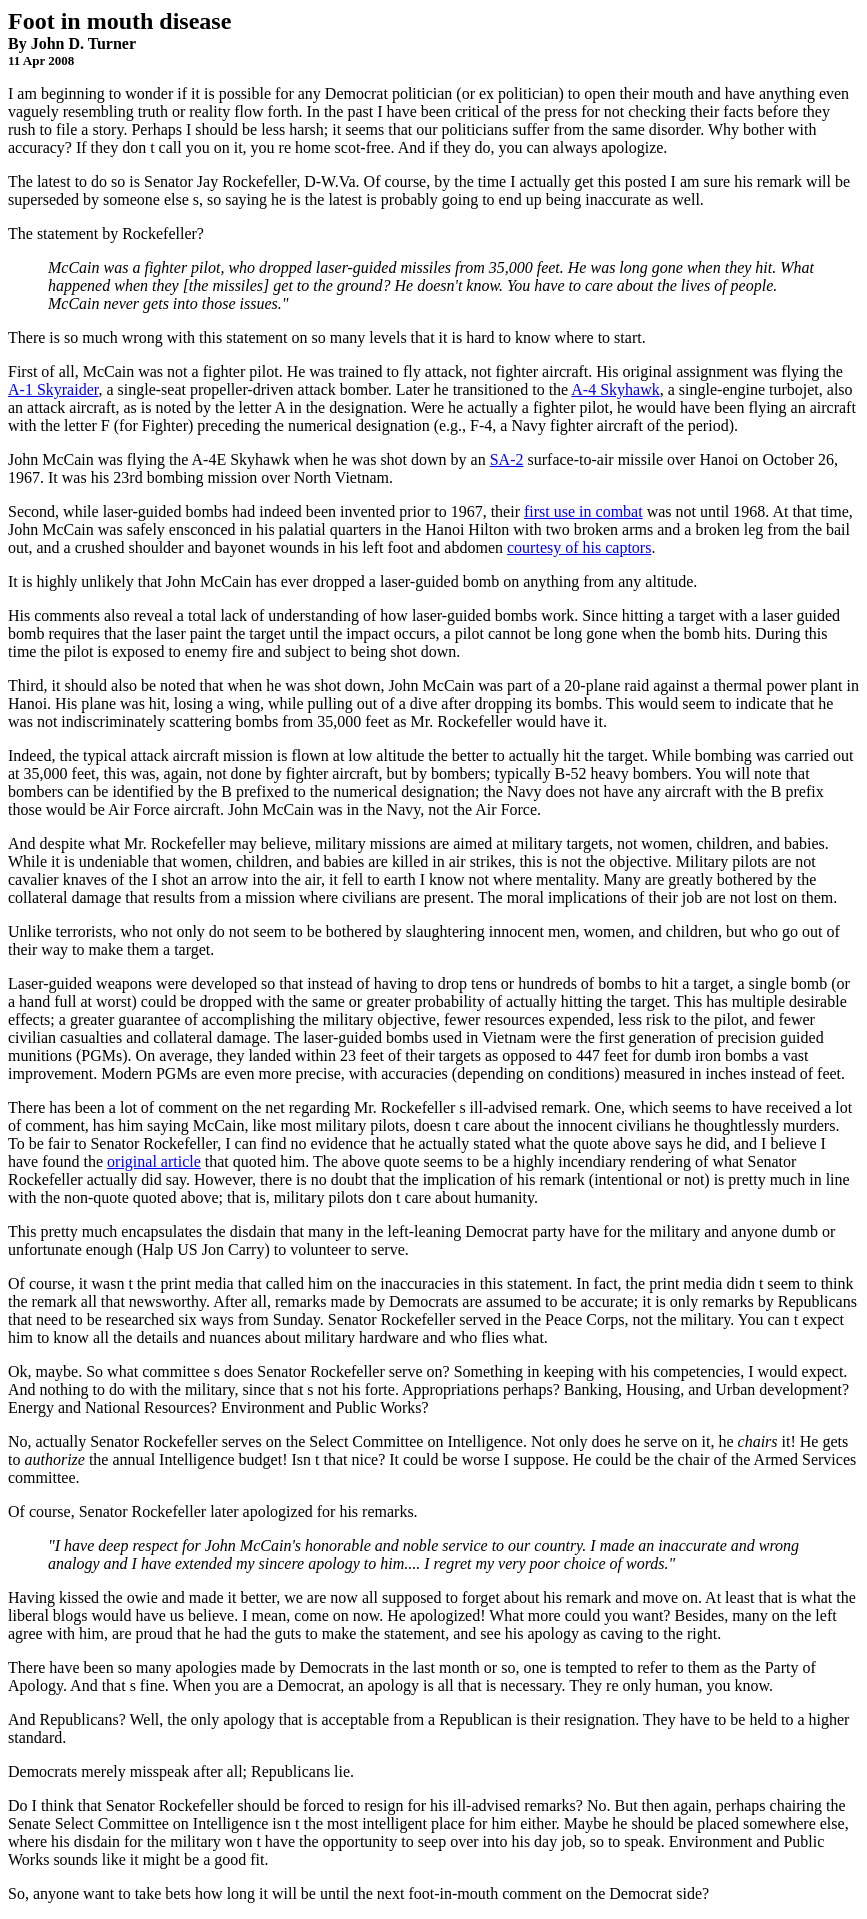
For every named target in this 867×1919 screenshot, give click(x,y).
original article (154, 1161)
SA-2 (507, 459)
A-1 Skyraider (53, 389)
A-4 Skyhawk (615, 389)
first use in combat (583, 511)
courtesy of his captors (579, 547)
